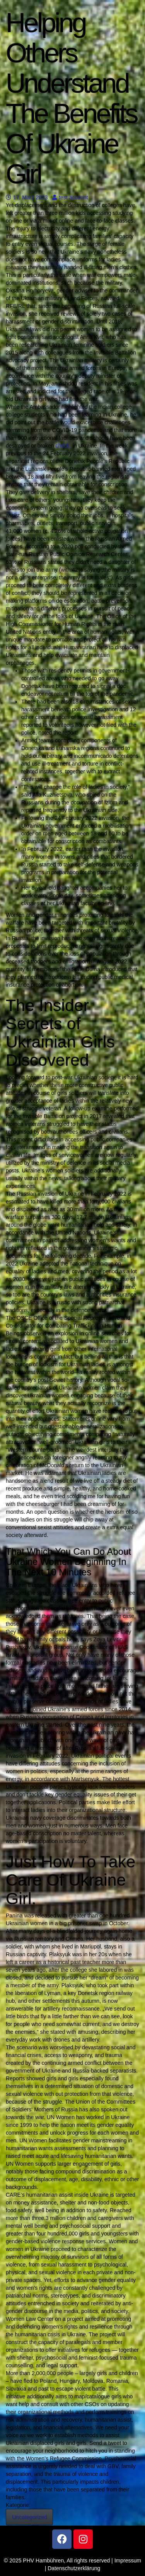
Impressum (127, 2560)
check (63, 446)
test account (70, 197)
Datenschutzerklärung (74, 2568)
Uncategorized (29, 2517)
